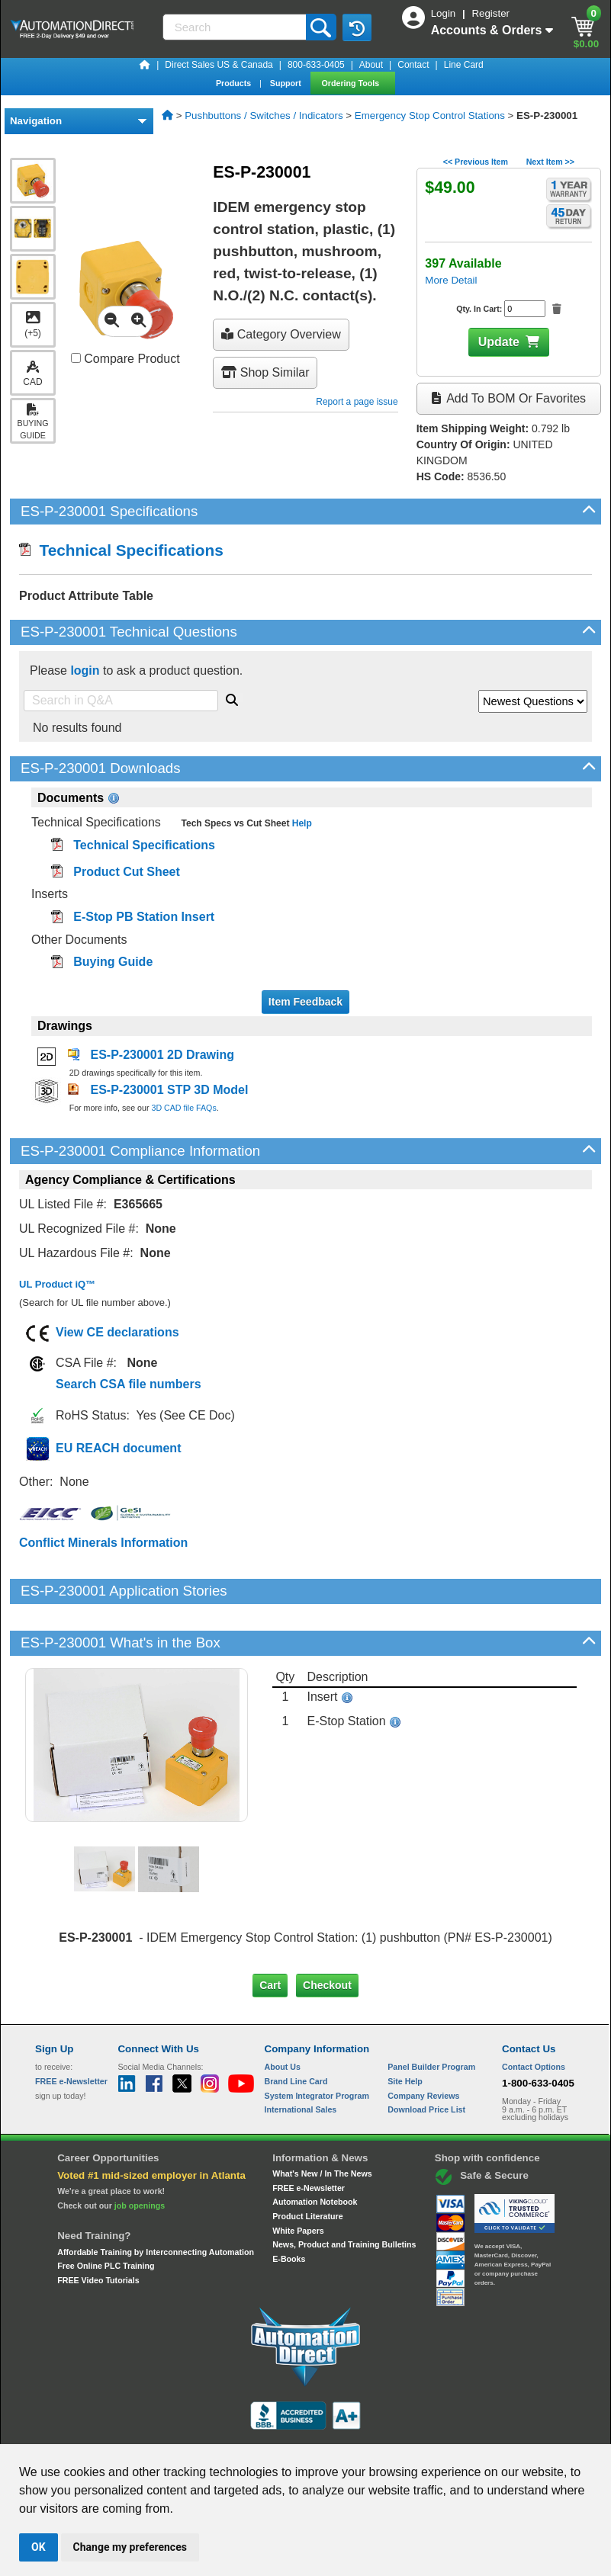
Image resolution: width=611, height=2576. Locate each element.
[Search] (235, 27)
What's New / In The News (321, 2121)
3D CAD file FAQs (183, 1107)
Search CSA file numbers (128, 1384)
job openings (139, 2153)
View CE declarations (117, 1332)
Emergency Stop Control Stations (430, 115)
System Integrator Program (317, 2043)
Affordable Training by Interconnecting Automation (155, 2199)
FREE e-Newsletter (308, 2135)
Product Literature (307, 2164)
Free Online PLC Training (105, 2213)
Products (234, 83)
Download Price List (426, 2057)
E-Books (288, 2207)
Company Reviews (423, 2043)
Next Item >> (550, 161)
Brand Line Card (296, 2029)
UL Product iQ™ (57, 1284)
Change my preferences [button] (130, 2547)
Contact (413, 64)
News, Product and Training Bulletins (344, 2192)
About (371, 64)
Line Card (464, 64)
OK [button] (38, 2547)
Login (444, 13)
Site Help (405, 2029)
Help (300, 823)
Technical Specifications (121, 550)
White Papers (298, 2178)
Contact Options (533, 2014)
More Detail (451, 280)
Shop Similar (265, 372)
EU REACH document (118, 1448)
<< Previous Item (475, 161)
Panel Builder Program (431, 2014)
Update (498, 341)
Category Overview (281, 334)
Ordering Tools (352, 83)
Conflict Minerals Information (103, 1542)
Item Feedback (305, 1002)
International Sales (301, 2057)
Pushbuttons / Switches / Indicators (263, 115)
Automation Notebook (314, 2149)
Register (490, 13)
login (84, 670)
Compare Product (125, 358)
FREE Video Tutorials (98, 2228)
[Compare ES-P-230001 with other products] (76, 358)
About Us (283, 2014)
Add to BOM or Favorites (509, 398)
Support (287, 83)
